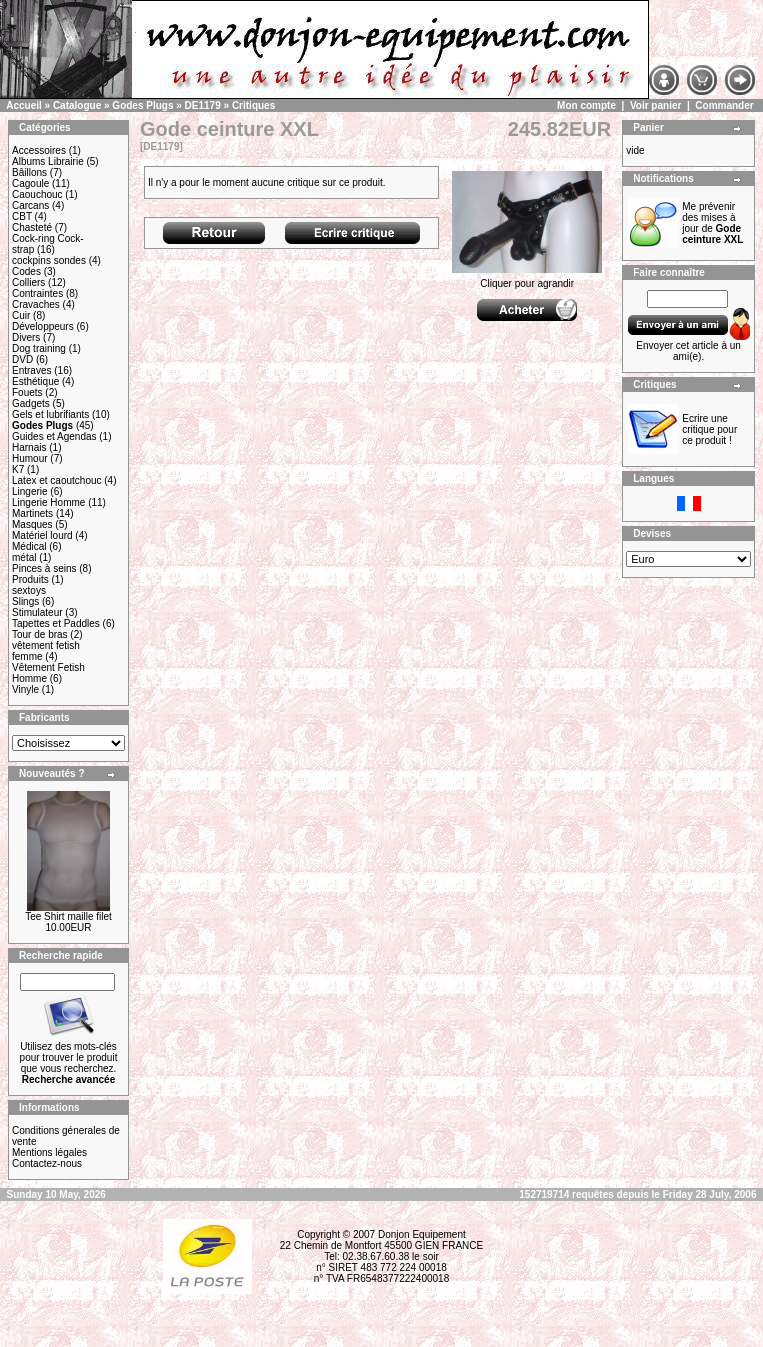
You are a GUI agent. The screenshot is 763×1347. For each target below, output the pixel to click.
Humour (30, 458)
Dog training (39, 348)
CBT (22, 216)
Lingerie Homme (48, 502)
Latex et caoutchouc (57, 480)
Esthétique (35, 381)
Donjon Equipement (422, 1234)
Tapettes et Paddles (56, 623)
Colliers (28, 282)
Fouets (27, 392)
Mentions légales (49, 1152)
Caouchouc (37, 194)
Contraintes (37, 293)
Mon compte (586, 105)
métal (24, 557)
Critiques (253, 105)
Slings (25, 601)
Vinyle (25, 689)
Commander (724, 105)
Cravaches (36, 304)
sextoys (29, 590)
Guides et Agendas (54, 436)
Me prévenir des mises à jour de (712, 223)
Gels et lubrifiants (50, 414)
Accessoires (39, 150)
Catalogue (77, 105)
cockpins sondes (49, 260)
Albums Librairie (48, 161)
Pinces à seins (44, 568)
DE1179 (203, 105)
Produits (30, 579)
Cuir (21, 315)
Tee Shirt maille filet (68, 916)
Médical (29, 546)
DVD (22, 359)
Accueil (24, 105)
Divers (26, 337)
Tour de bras (40, 634)
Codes (26, 271)
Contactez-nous (47, 1163)
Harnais (29, 447)
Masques (32, 524)
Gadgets (31, 403)
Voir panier (656, 105)
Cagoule (30, 183)
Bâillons (29, 172)
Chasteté (32, 227)
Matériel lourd (42, 535)
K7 (18, 469)
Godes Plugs (142, 105)
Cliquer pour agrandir (527, 279)
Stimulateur (37, 612)
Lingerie (30, 491)
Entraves (31, 370)
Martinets (32, 513)
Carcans (30, 205)
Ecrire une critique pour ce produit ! (709, 429)
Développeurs (43, 326)
